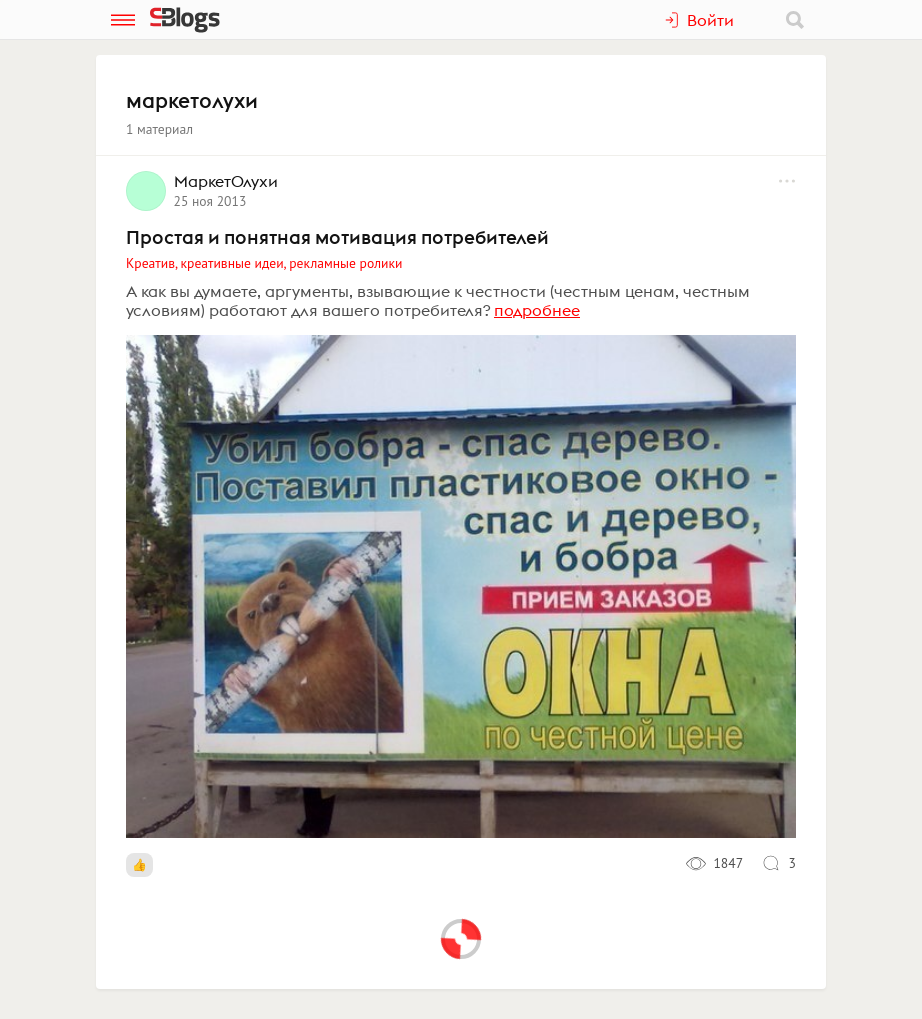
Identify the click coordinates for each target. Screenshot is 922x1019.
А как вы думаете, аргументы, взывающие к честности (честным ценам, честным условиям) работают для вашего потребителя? (438, 300)
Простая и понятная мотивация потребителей (337, 237)
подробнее (537, 310)
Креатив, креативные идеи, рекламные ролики (264, 263)
